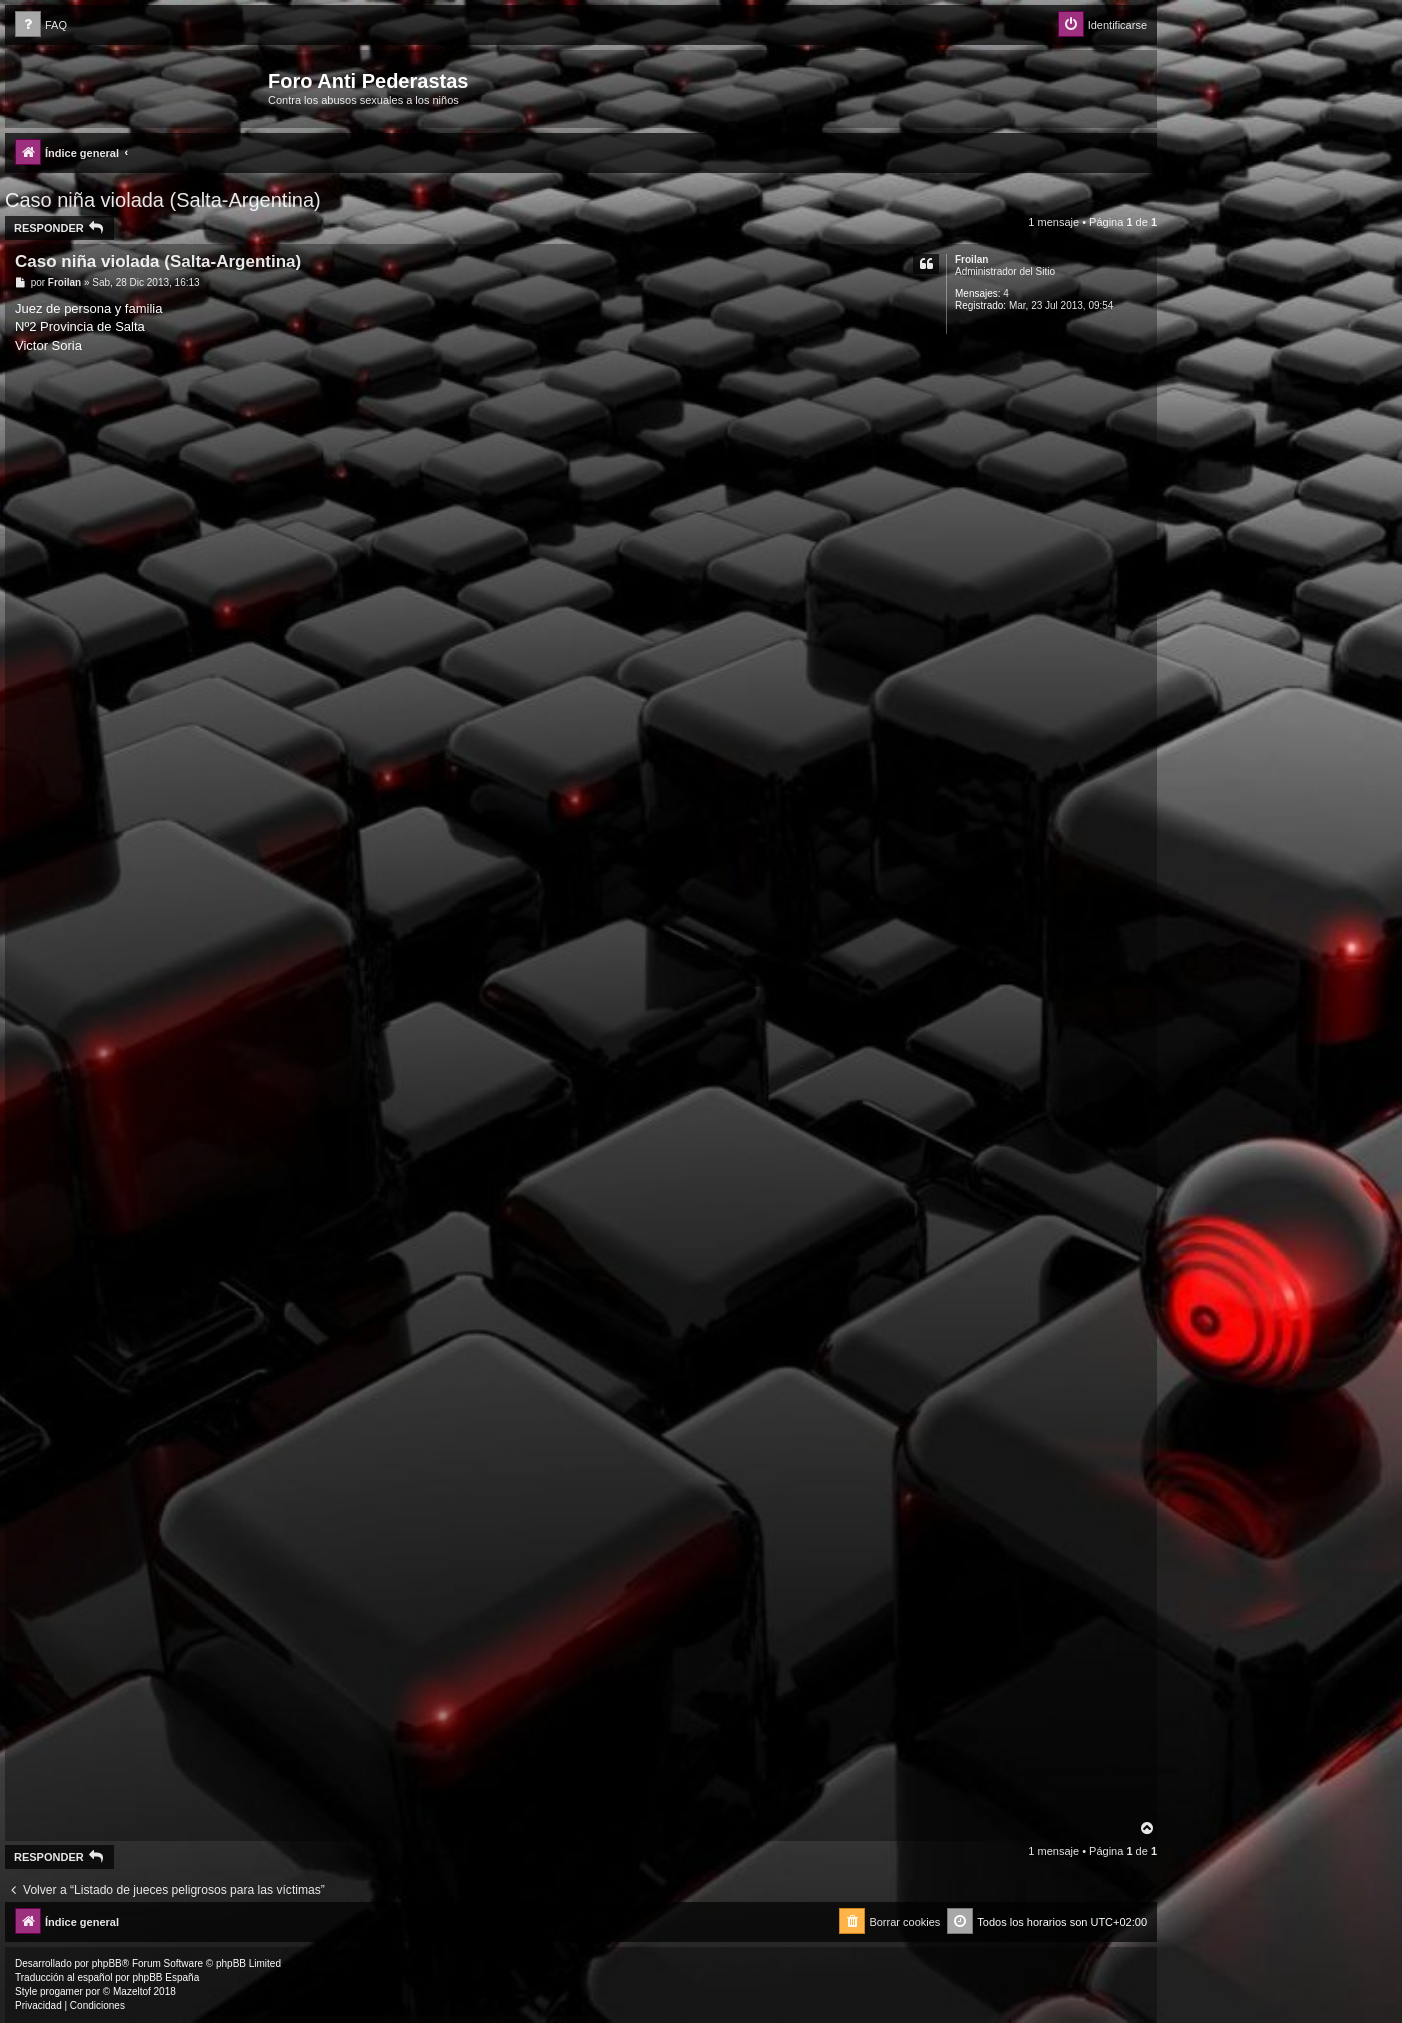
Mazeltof (132, 1991)
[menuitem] (41, 25)
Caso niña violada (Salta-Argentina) (163, 200)
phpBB (107, 1963)
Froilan (971, 259)
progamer (61, 1991)
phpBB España (165, 1977)
